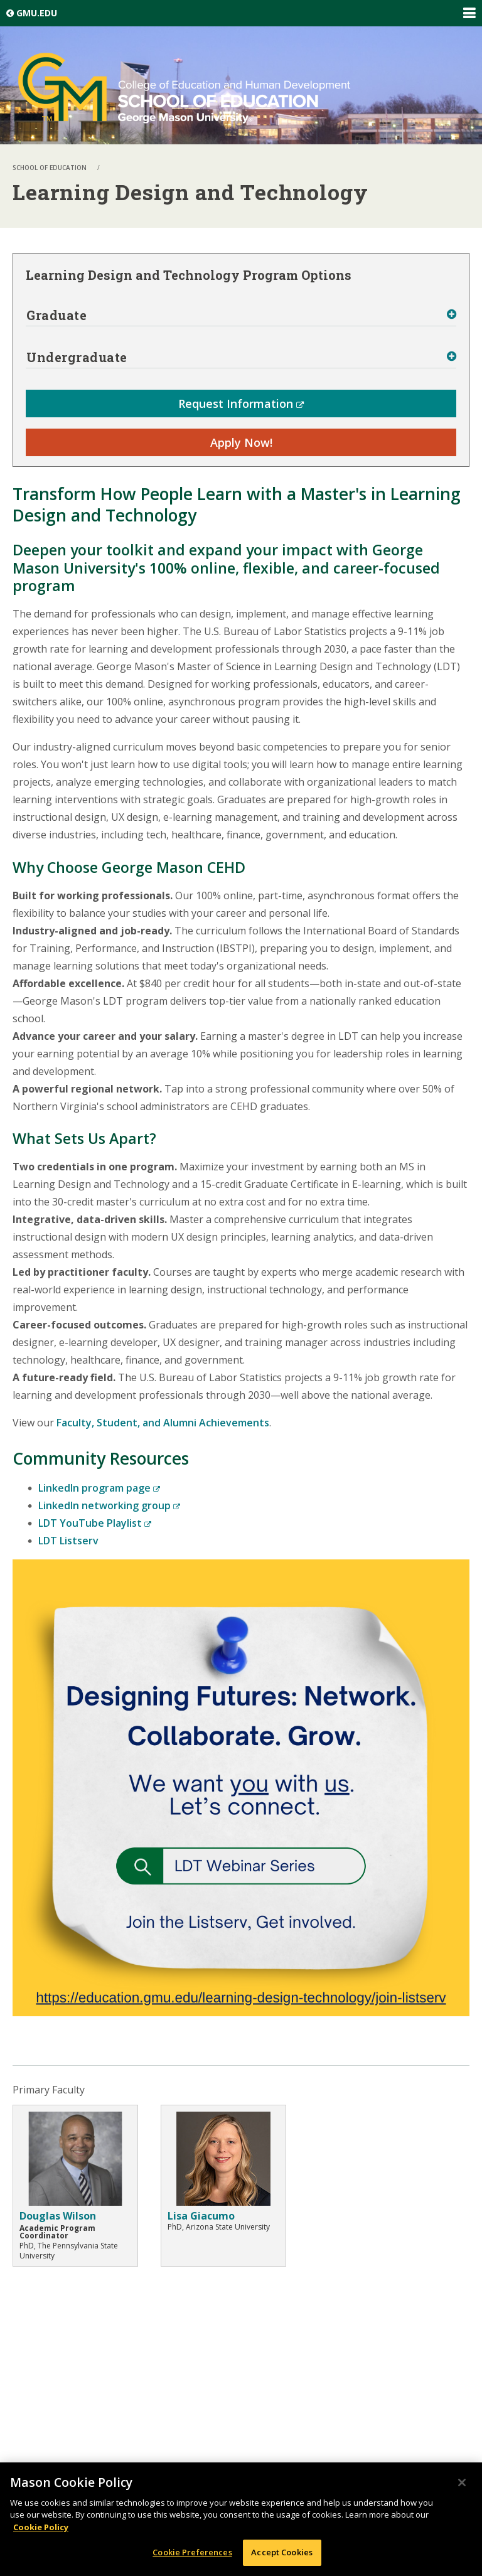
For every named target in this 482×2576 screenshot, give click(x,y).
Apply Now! (241, 442)
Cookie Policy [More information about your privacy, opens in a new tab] (40, 2527)
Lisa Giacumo (201, 2216)
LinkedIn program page (99, 1488)
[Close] (462, 2482)
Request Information (241, 403)
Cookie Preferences (192, 2552)
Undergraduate (76, 357)
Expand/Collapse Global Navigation (469, 13)
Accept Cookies (282, 2552)
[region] (241, 2519)
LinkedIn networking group (109, 1505)
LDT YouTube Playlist (94, 1523)
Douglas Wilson (57, 2216)
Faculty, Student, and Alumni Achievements (162, 1423)
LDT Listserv (68, 1540)
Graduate (56, 315)
